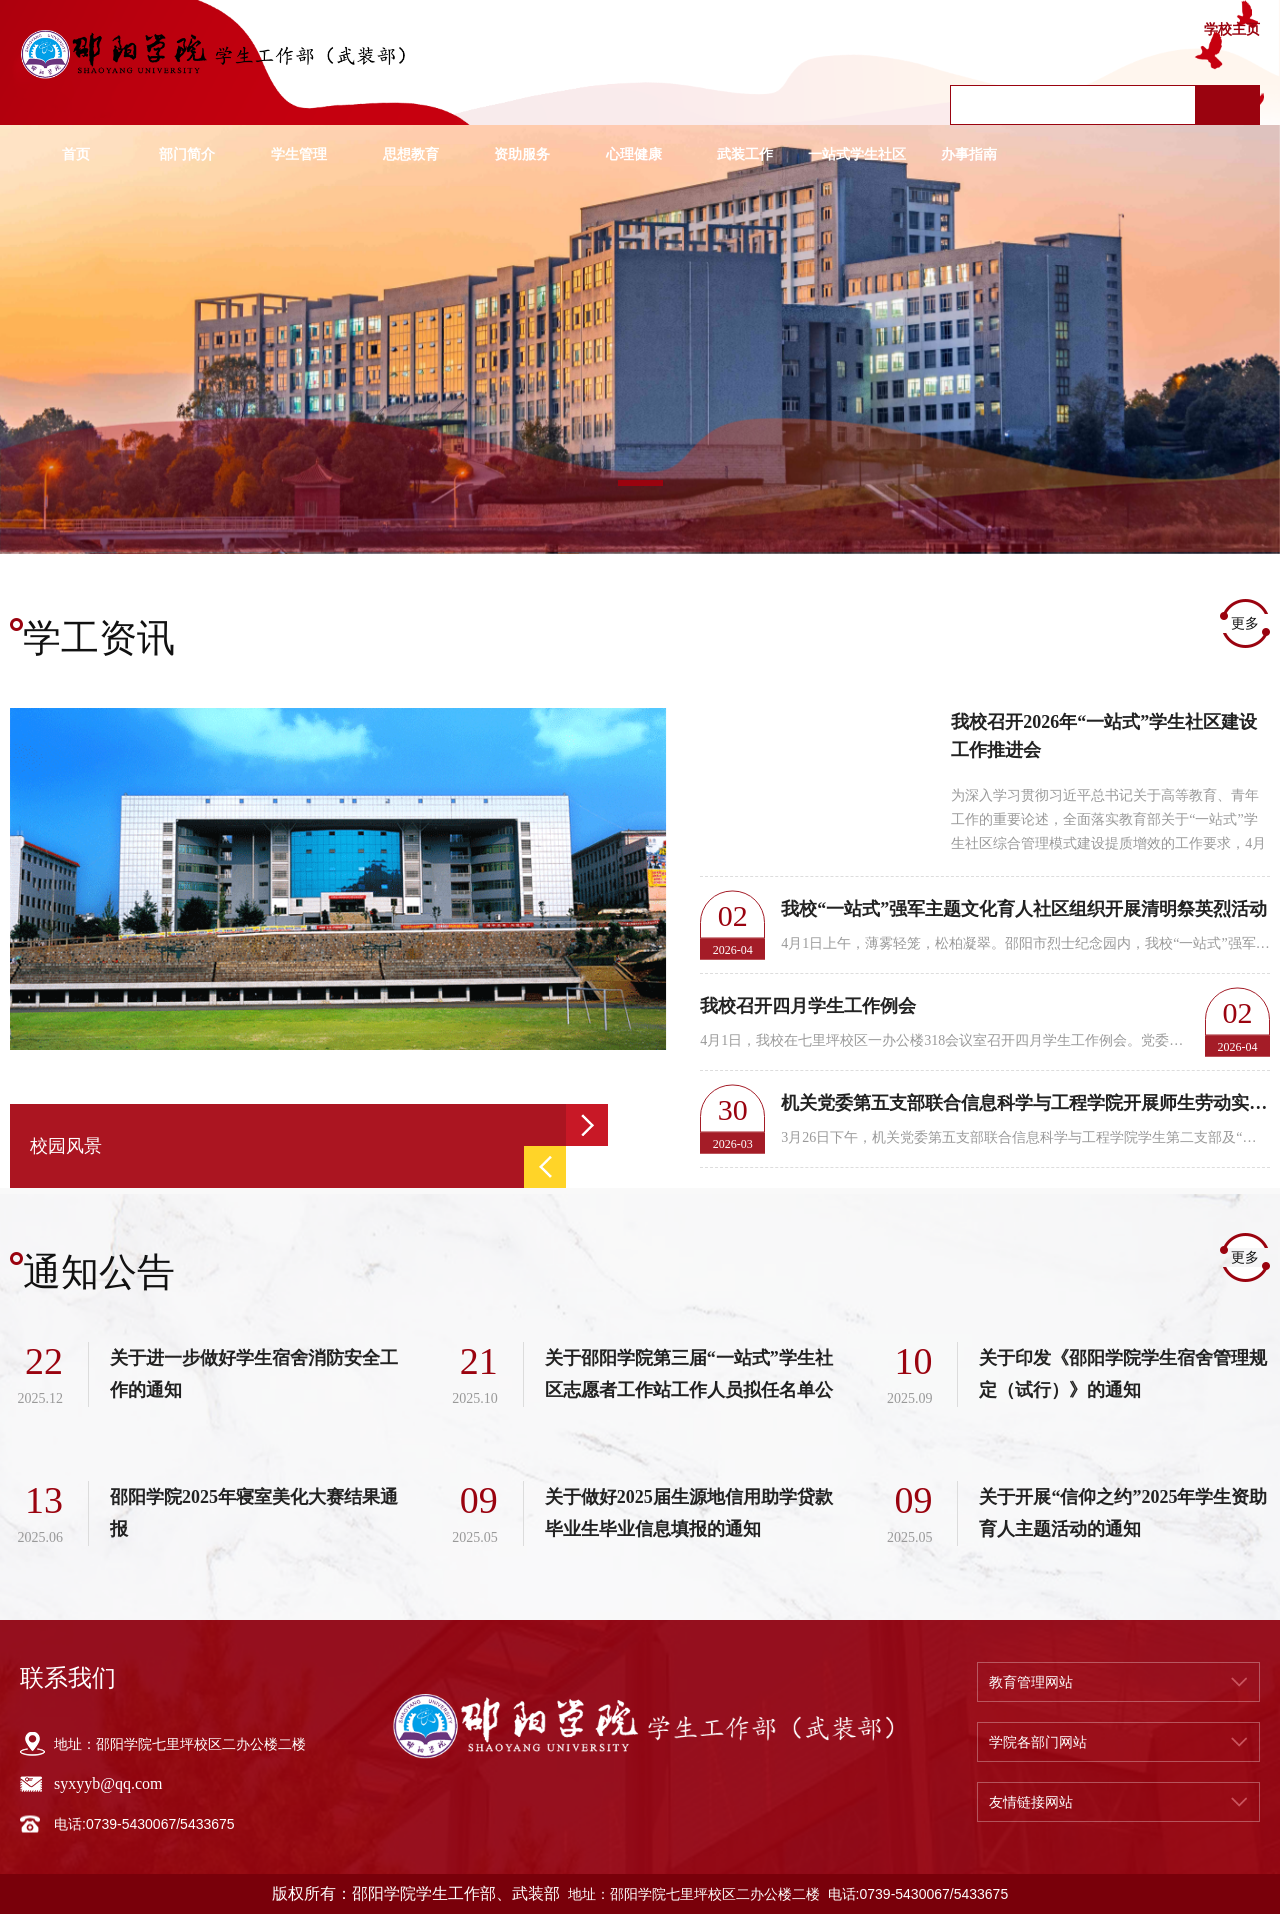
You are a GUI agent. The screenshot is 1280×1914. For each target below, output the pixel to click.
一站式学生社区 (857, 154)
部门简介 (187, 154)
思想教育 (411, 154)
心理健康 (634, 154)
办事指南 (969, 154)
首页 (76, 154)
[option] (640, 339)
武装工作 (745, 154)
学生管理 (299, 154)
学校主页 (1232, 29)
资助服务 (522, 154)
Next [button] (587, 1125)
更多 (1245, 623)
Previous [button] (545, 1167)
